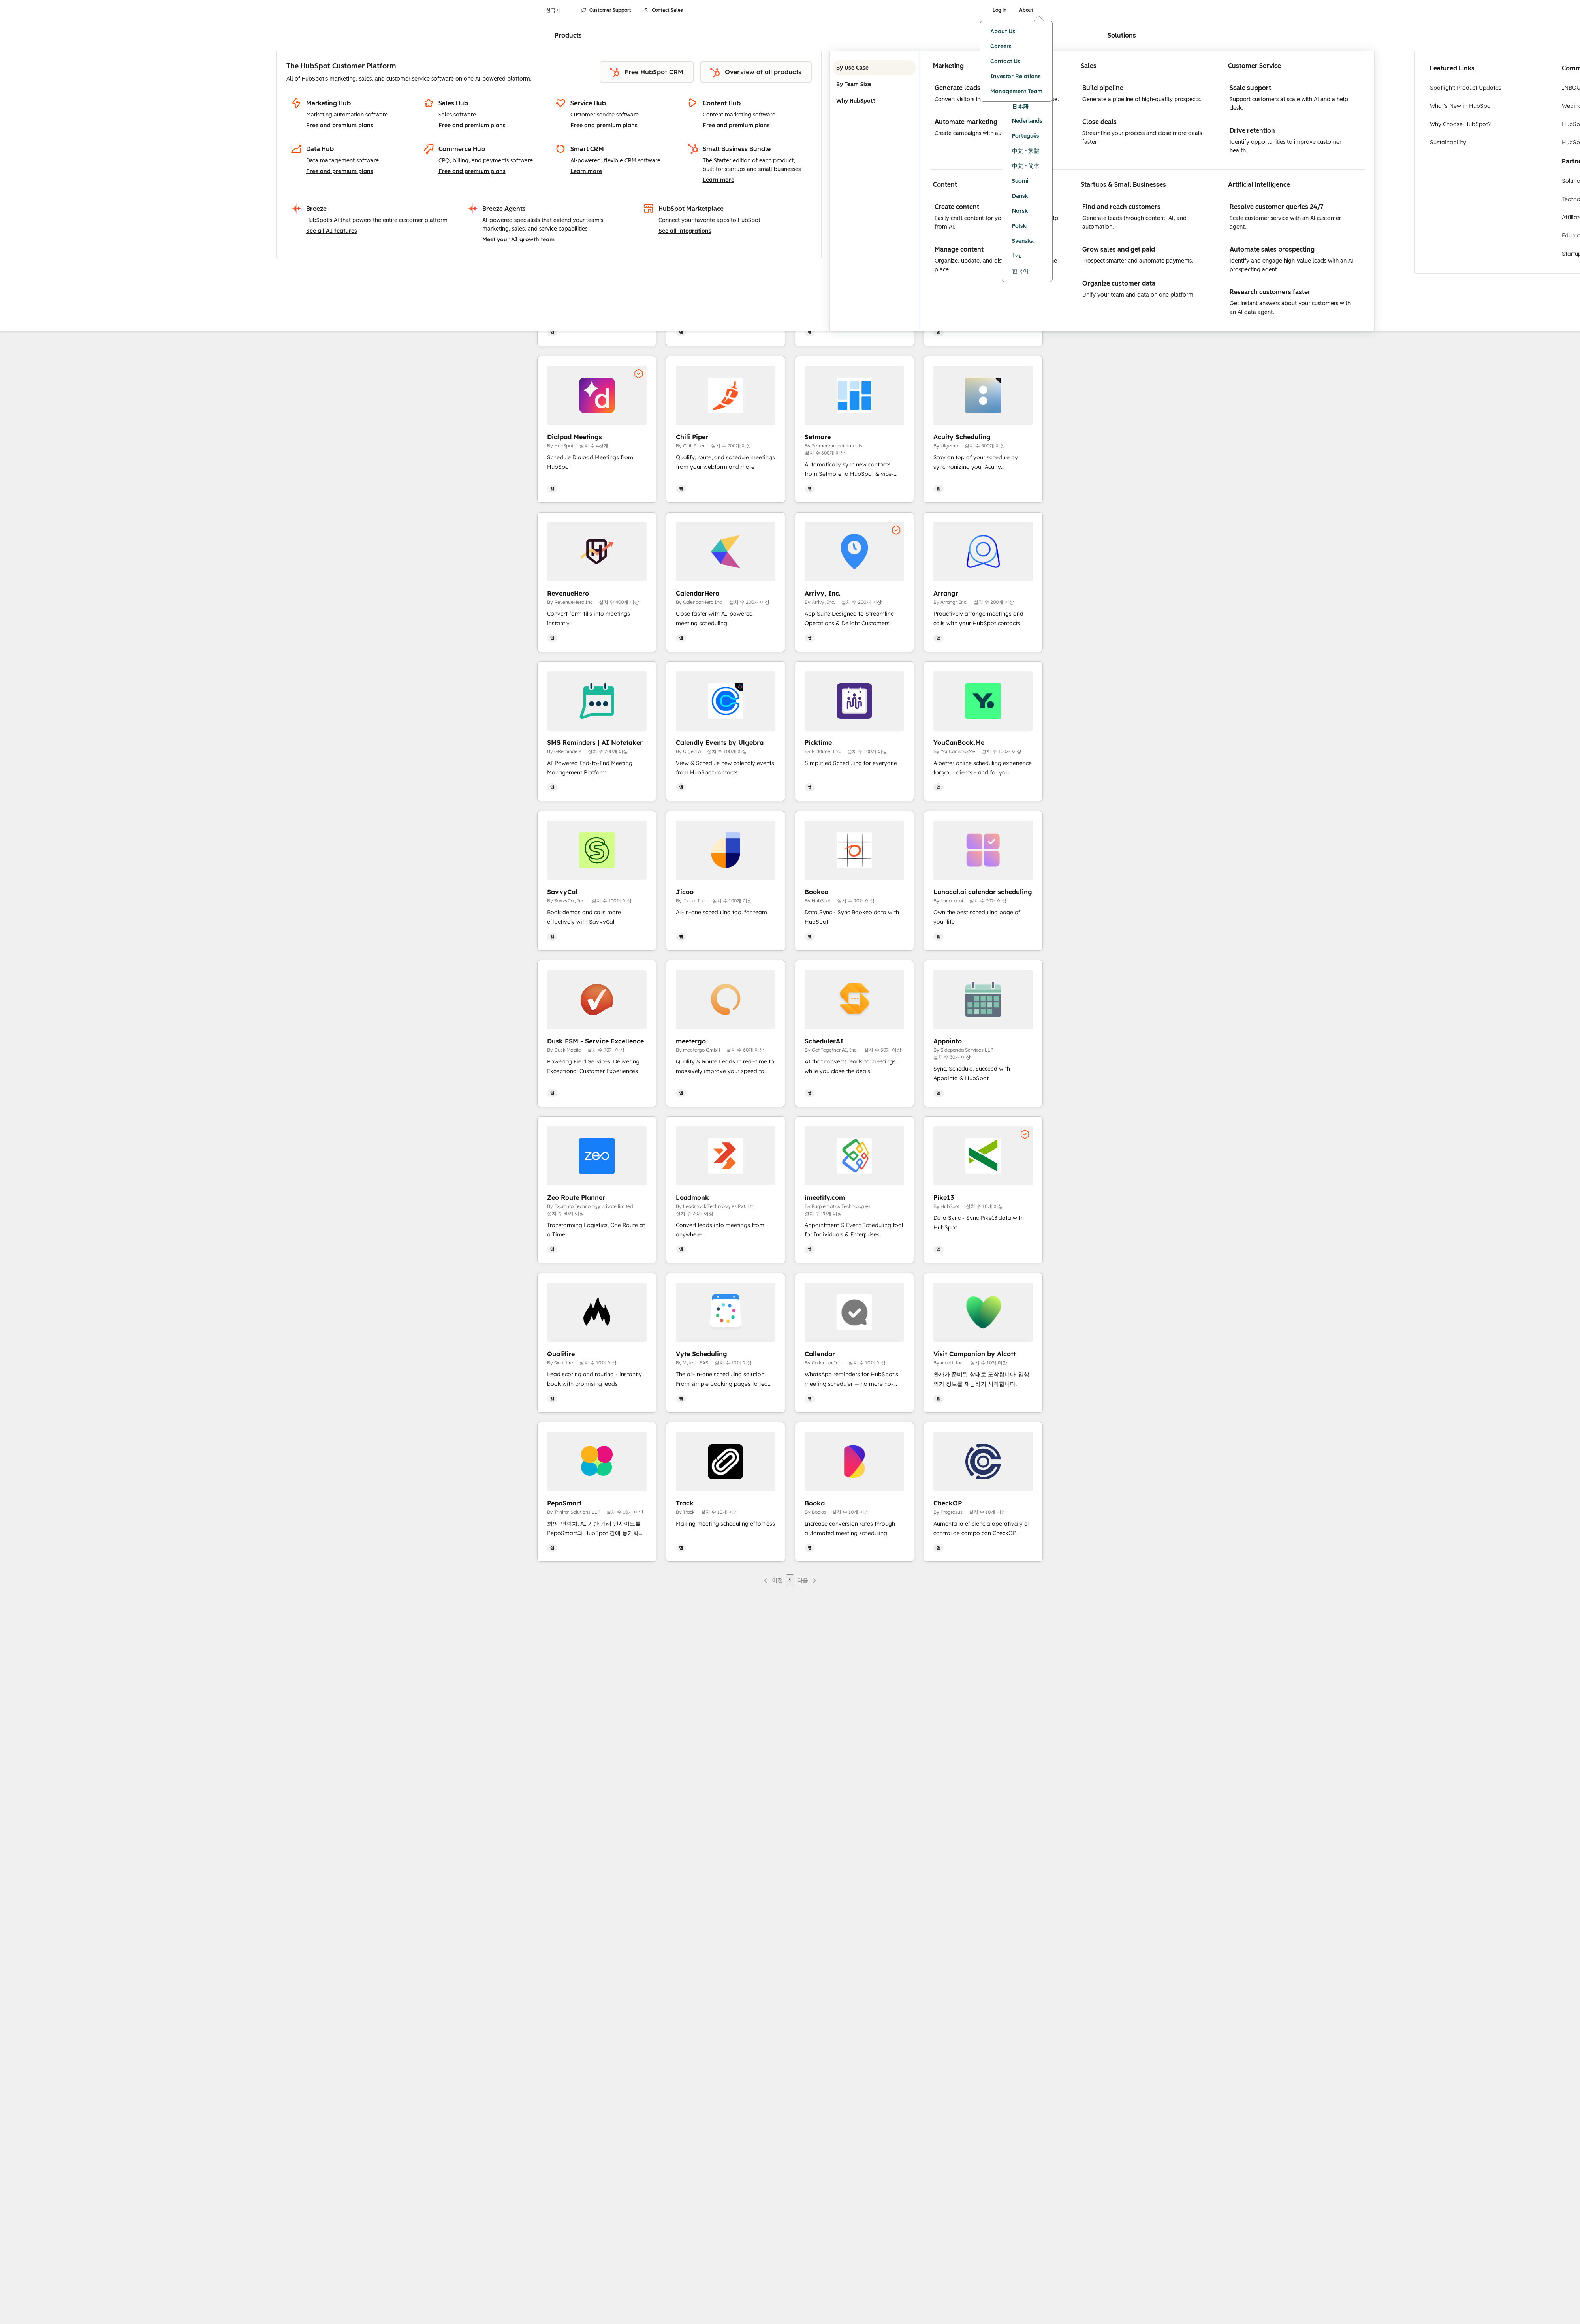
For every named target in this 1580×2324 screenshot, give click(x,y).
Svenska (1023, 241)
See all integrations (684, 230)
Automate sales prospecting (1272, 249)
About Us (1002, 31)
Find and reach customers (1121, 206)
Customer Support (606, 10)
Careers (1001, 46)
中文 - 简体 (1025, 166)
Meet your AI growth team (518, 239)
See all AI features (331, 230)
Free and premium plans (339, 125)
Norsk (1020, 211)
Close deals (1099, 122)
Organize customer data (1118, 283)
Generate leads (957, 88)
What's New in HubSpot (1461, 105)
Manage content (959, 249)
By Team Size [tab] (874, 84)
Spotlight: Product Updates (1465, 87)
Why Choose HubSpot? (1460, 124)
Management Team (1016, 91)
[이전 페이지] (773, 1580)
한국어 (1020, 271)
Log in (999, 10)
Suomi (1020, 181)
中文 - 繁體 (1025, 151)
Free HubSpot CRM (646, 72)
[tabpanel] (1147, 190)
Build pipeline (1102, 88)
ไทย (1016, 256)
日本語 (1020, 106)
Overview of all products (755, 72)
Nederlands (1027, 121)
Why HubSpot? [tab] (874, 101)
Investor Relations (1015, 76)
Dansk (1020, 196)
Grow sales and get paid (1118, 249)
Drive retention (1252, 130)
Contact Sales (663, 10)
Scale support (1250, 88)
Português (1025, 136)
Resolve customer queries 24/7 (1277, 206)
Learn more (586, 171)
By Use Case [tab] (874, 67)
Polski (1020, 226)
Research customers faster (1270, 292)
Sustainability (1448, 142)
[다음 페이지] (807, 1580)
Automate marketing (966, 122)
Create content (957, 206)
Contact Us (1005, 61)
